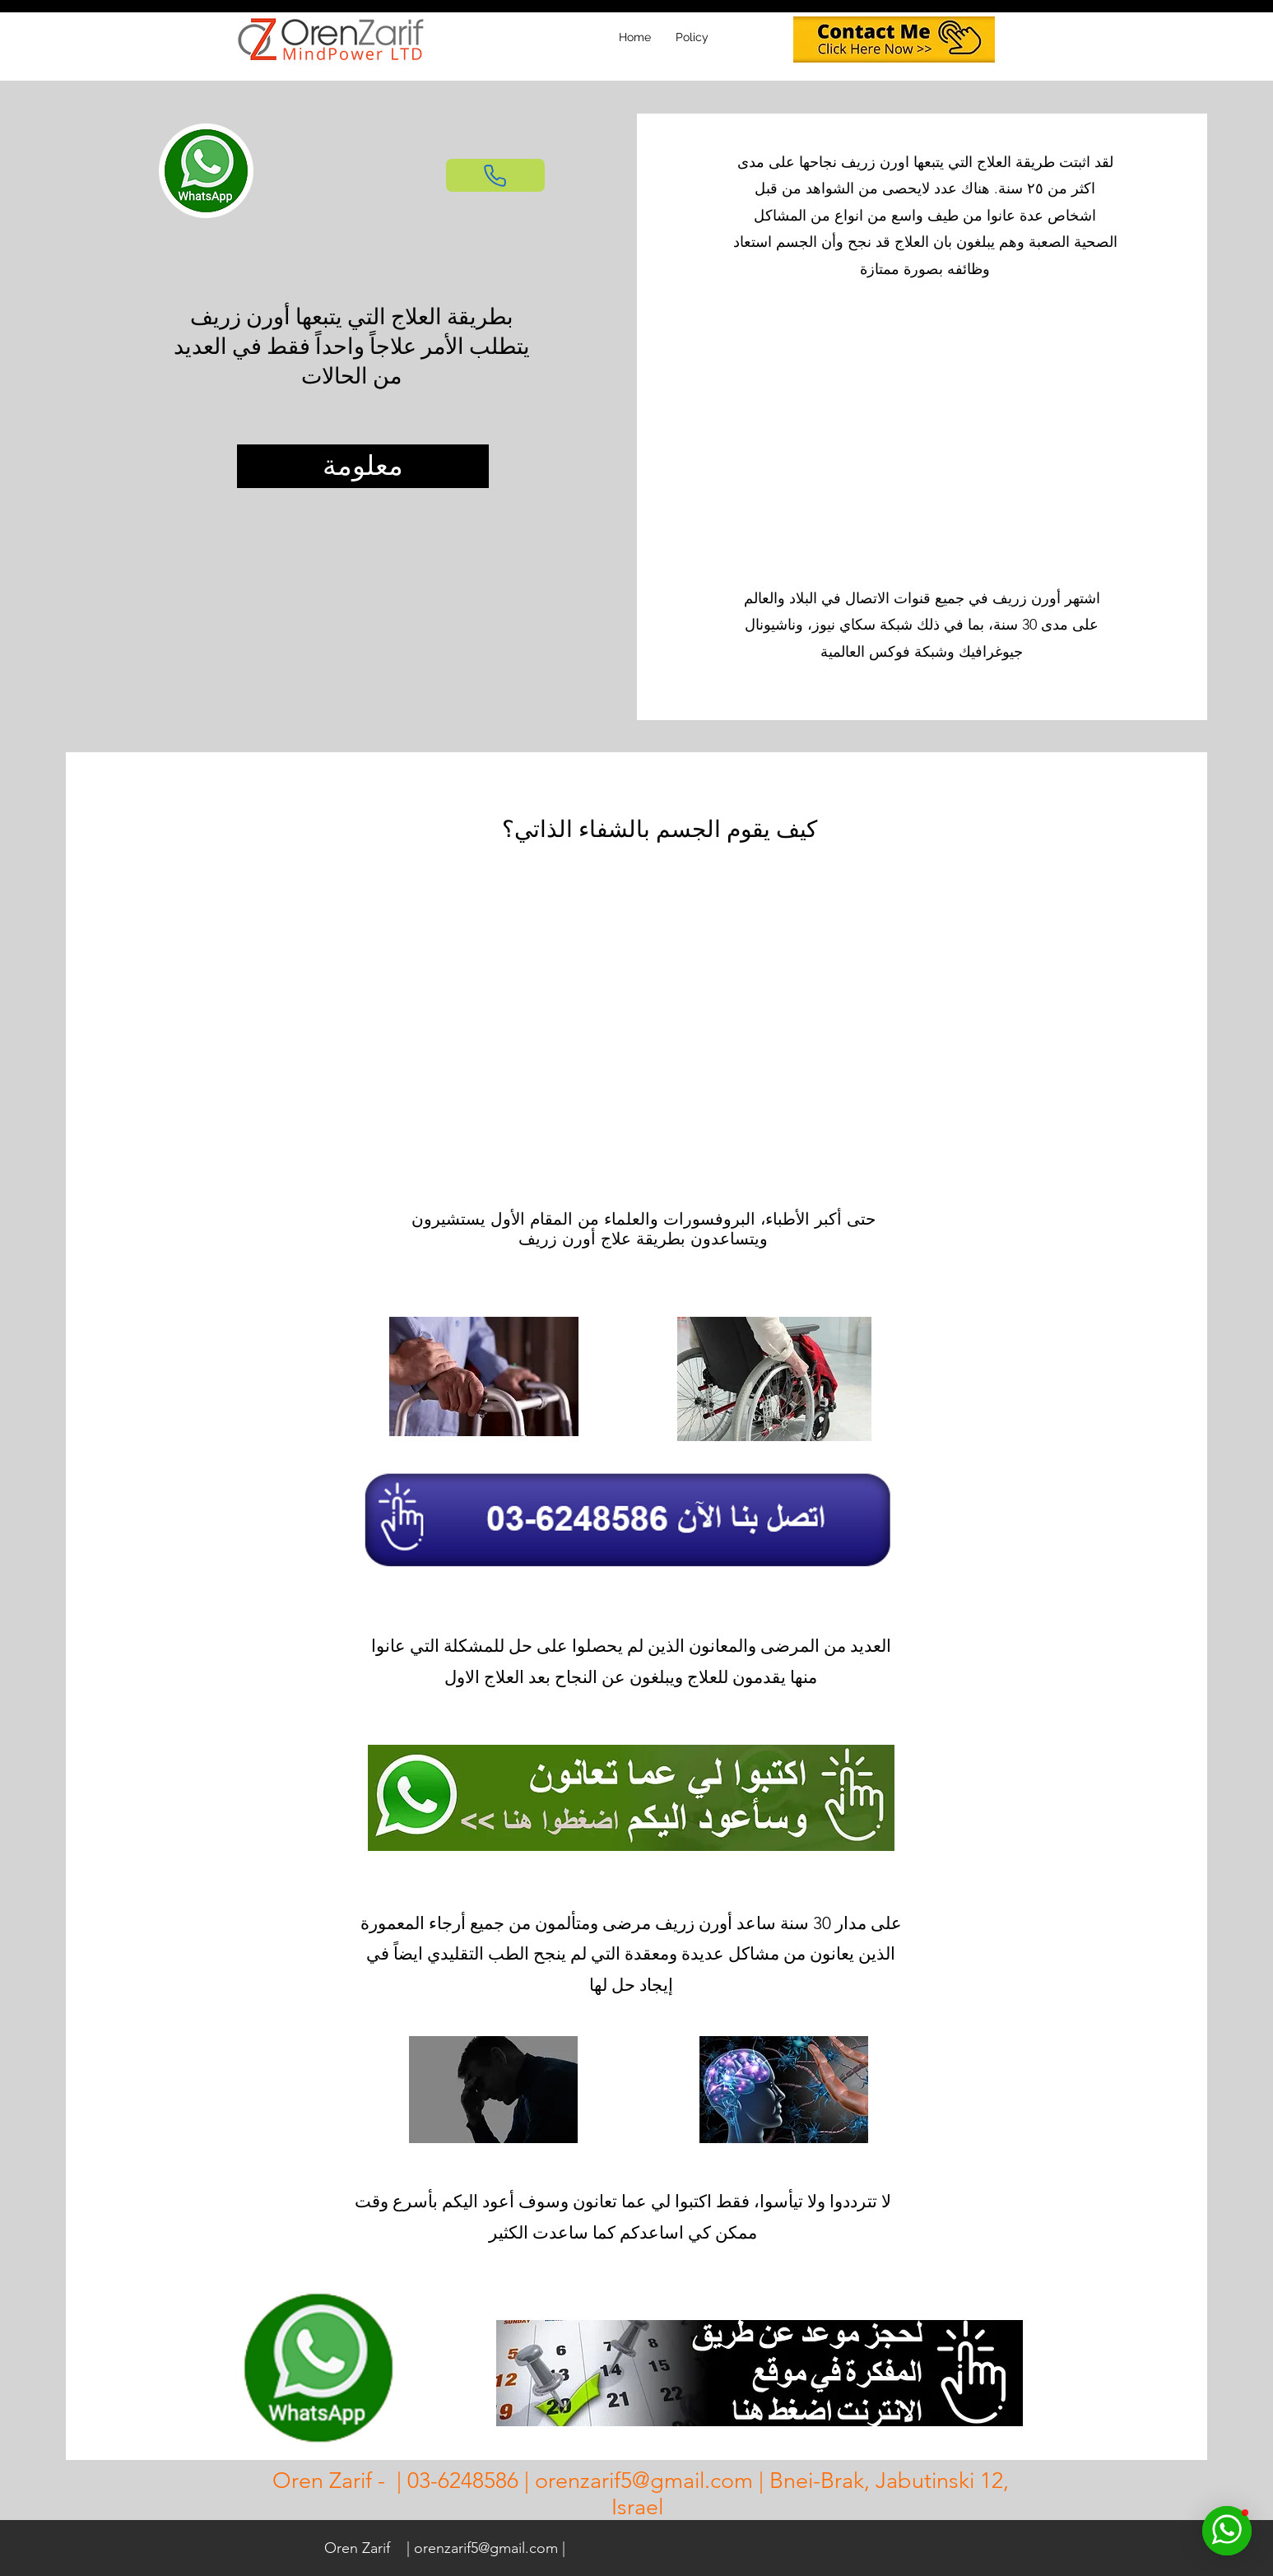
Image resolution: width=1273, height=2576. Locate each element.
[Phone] (495, 175)
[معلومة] (363, 466)
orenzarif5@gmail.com (644, 2480)
